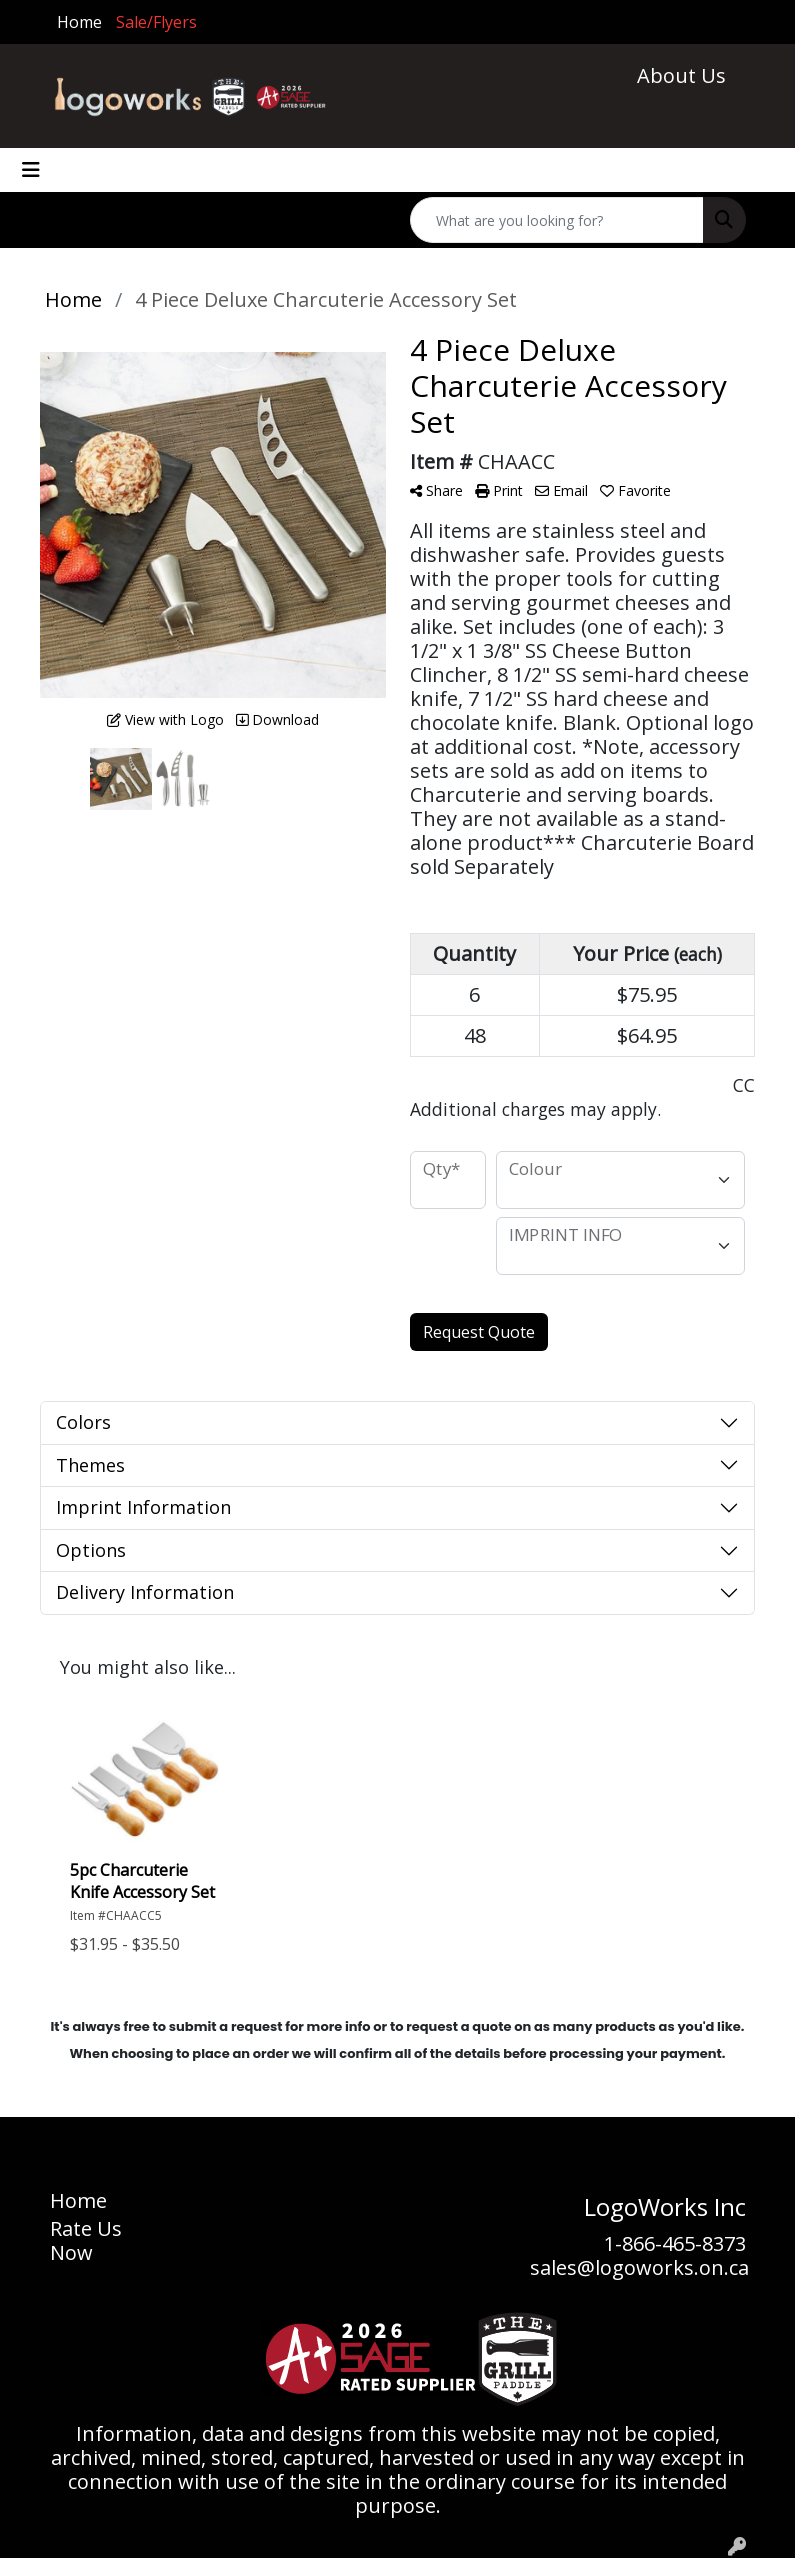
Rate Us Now (86, 2240)
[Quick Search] (557, 220)
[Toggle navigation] (31, 170)
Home (79, 22)
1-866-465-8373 (675, 2243)
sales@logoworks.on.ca (639, 2267)
